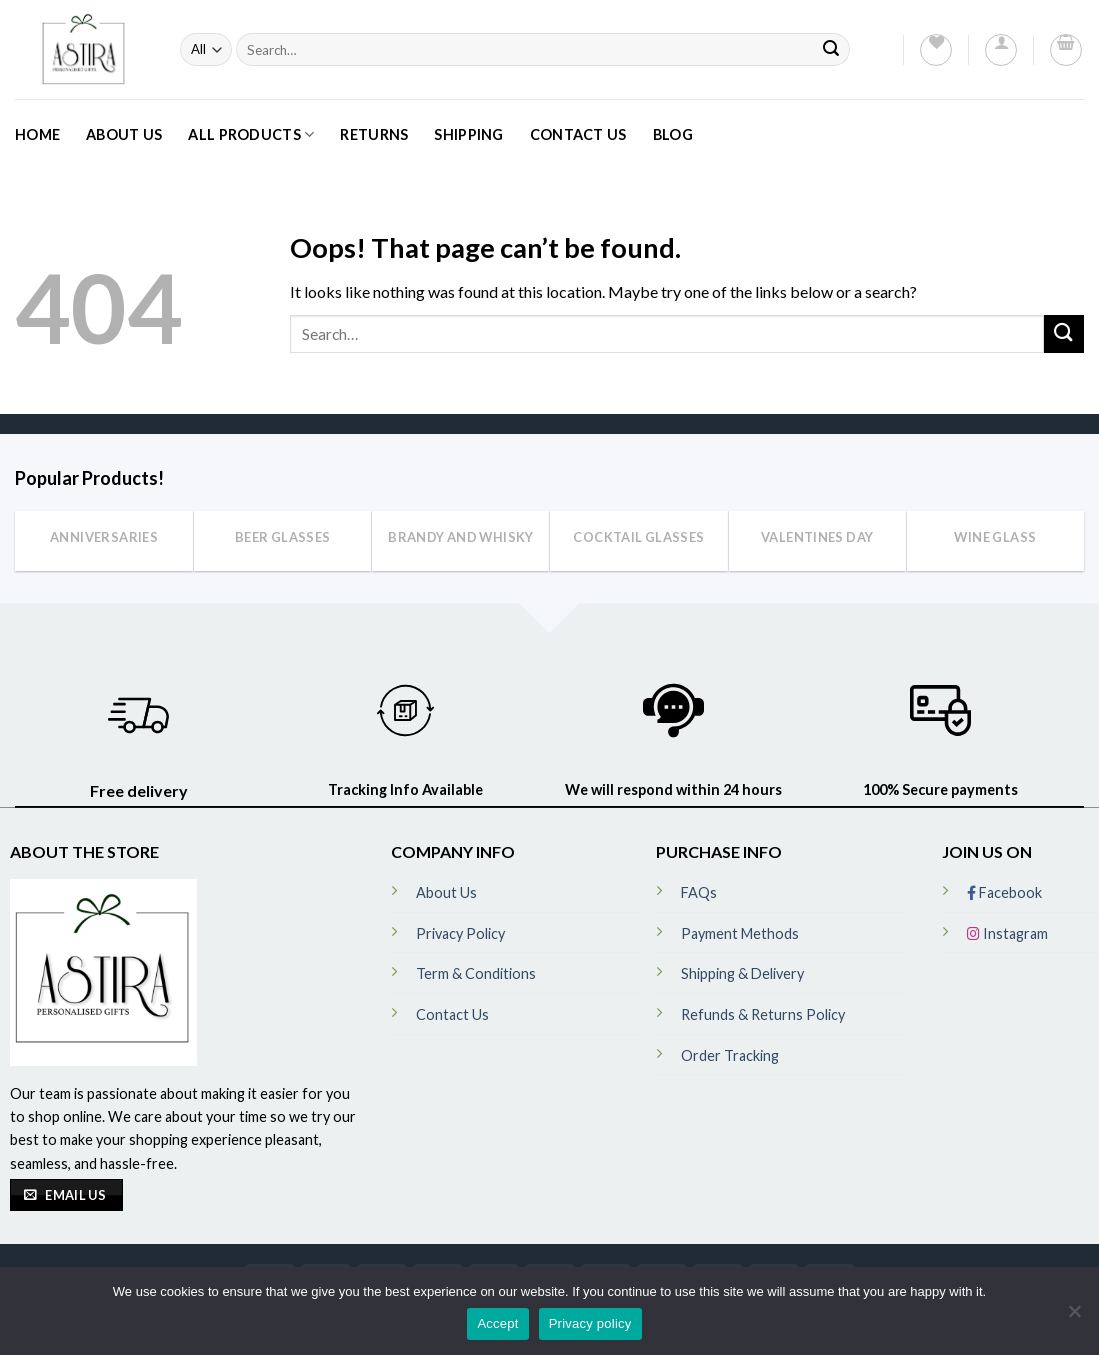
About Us (124, 134)
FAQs (699, 892)
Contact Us (578, 134)
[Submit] (831, 49)
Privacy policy (590, 1323)
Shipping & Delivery (742, 973)
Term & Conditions (476, 973)
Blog (673, 134)
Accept (497, 1323)
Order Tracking (730, 1055)
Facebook (1004, 892)
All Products (251, 134)
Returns (374, 134)
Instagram (1007, 933)
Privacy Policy (460, 933)
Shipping (468, 134)
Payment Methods (740, 933)
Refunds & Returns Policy (763, 1014)
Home (37, 134)
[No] (1074, 1317)
